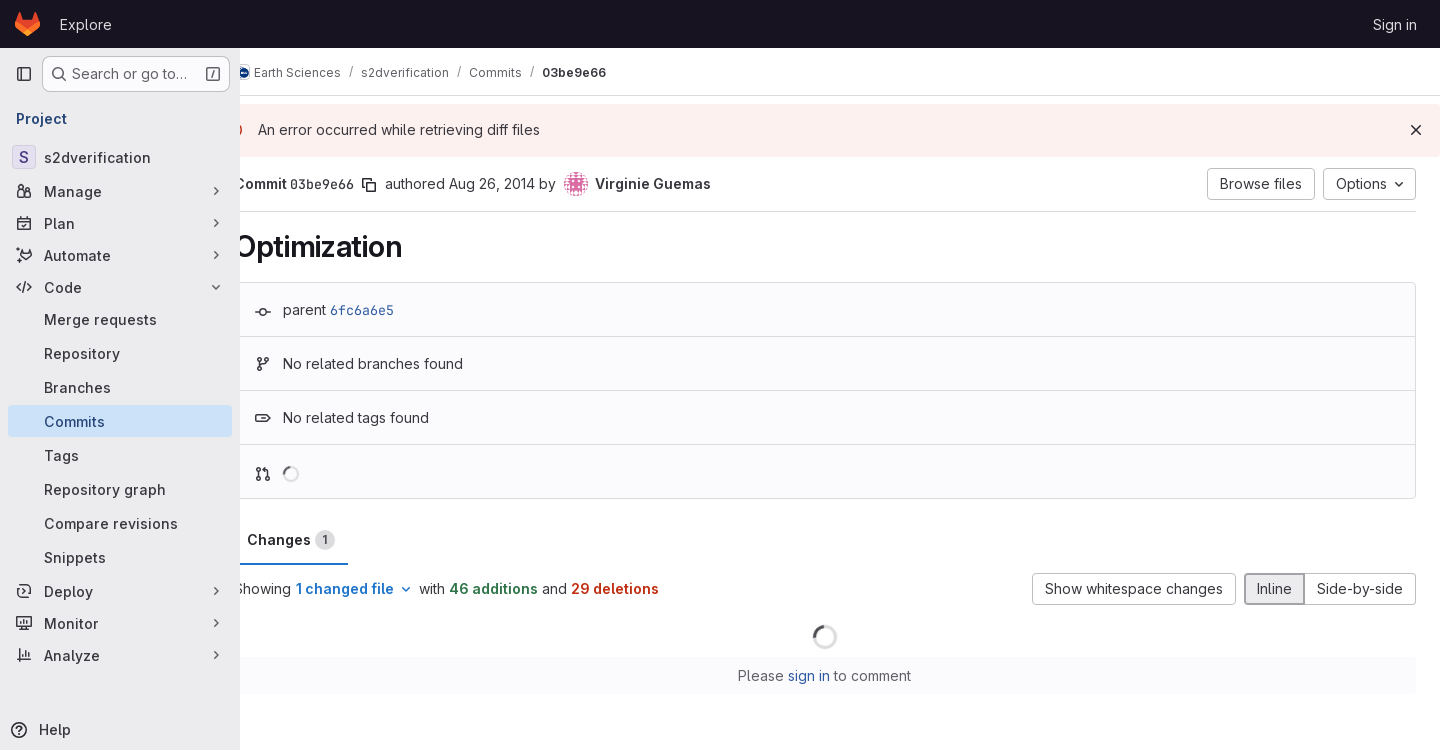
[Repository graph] (120, 489)
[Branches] (120, 387)
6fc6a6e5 (392, 310)
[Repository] (120, 353)
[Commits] (120, 421)
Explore (86, 24)
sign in (825, 675)
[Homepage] (27, 24)
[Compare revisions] (120, 523)
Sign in (1395, 24)
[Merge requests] (120, 319)
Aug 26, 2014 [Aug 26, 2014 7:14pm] (522, 183)
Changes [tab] (321, 540)
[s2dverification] (120, 157)
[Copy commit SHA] (399, 185)
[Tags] (120, 455)
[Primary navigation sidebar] (24, 74)
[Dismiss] (1416, 130)
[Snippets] (120, 557)
